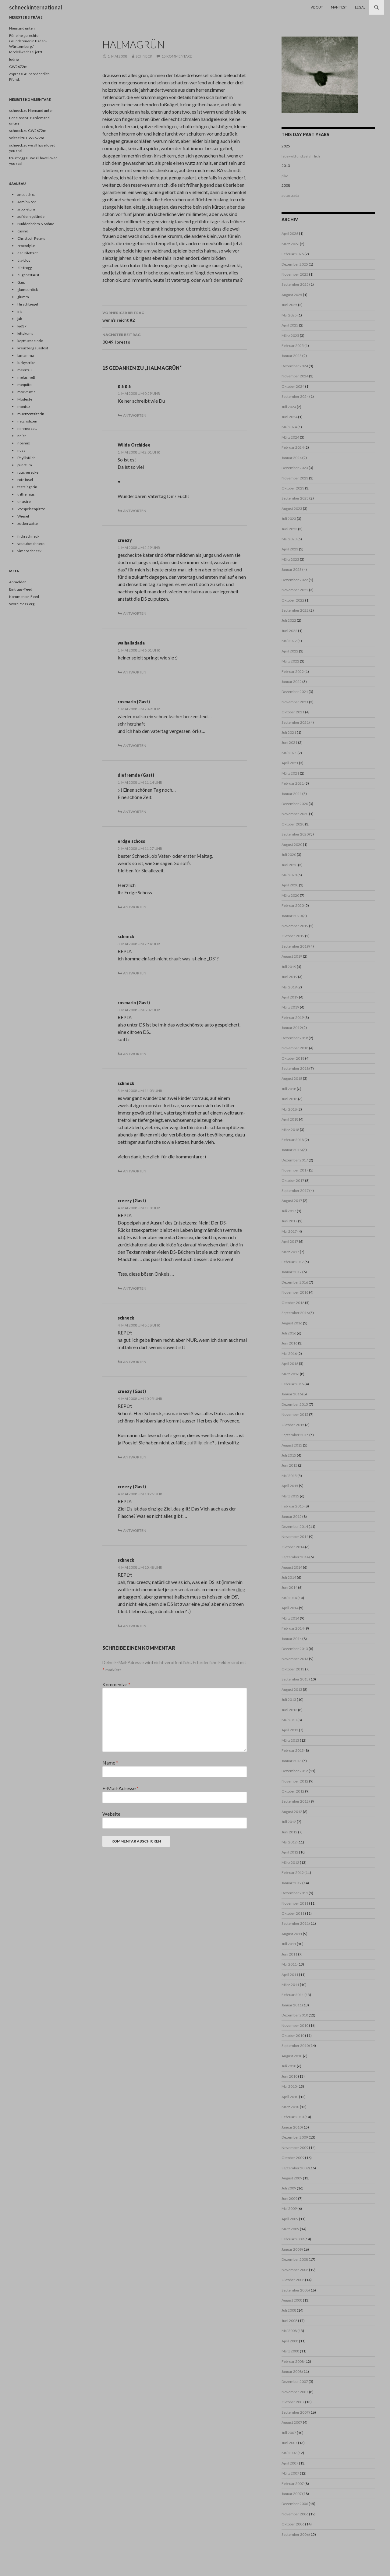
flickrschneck (28, 536)
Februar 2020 (293, 905)
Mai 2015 (289, 1475)
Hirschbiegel (27, 304)
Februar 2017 (293, 1262)
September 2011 (295, 1923)
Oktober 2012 (293, 1791)
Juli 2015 (289, 1455)
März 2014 (290, 1618)
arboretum (26, 209)
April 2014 (290, 1608)
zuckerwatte (27, 523)
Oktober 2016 (293, 1302)
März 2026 (290, 244)
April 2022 (290, 651)
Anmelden (18, 582)
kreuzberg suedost (32, 348)
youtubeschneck (30, 543)
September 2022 (295, 610)
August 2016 (292, 1323)
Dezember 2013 (295, 1648)
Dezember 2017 (295, 1160)
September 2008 (295, 2290)
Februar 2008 (293, 2361)
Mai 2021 (289, 753)
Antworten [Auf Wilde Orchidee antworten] (134, 510)
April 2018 (290, 1119)
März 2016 (290, 1374)
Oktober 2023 (293, 488)
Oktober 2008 (293, 2279)
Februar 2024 (293, 447)
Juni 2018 (289, 1099)
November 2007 (295, 2392)
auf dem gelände (30, 216)
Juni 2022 (289, 630)
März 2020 (290, 895)
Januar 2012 (292, 1883)
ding (240, 1589)
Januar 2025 (292, 355)
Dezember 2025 (295, 264)
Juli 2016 (289, 1333)
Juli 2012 (289, 1821)
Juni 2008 (289, 2320)
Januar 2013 (292, 1760)
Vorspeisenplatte (31, 509)
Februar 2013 (293, 1750)
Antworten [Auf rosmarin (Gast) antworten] (134, 745)
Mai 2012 (289, 1842)
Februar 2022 (293, 671)
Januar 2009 (292, 2249)
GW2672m (18, 66)
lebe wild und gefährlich (301, 156)
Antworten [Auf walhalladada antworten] (134, 672)
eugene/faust (28, 275)
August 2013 (292, 1689)
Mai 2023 (289, 539)
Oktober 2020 (293, 824)
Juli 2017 (289, 1211)
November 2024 (295, 376)
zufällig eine (199, 1442)
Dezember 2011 (295, 1893)
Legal (360, 7)
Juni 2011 (289, 1954)
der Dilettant (27, 253)
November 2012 (295, 1781)
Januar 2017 (292, 1272)
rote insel (25, 479)
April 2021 (290, 763)
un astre (24, 501)
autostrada (290, 195)
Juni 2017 (289, 1221)
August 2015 (292, 1445)
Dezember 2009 (295, 2137)
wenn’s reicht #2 (174, 316)
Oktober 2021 (293, 712)
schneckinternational (35, 7)
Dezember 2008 (295, 2259)
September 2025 (295, 284)
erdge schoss (131, 841)
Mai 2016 (289, 1353)
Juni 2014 (289, 1587)
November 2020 (295, 813)
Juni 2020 (289, 865)
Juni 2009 (289, 2198)
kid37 (22, 326)
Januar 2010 (292, 2127)
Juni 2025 (289, 304)
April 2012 (290, 1852)
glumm (23, 297)
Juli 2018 (289, 1089)
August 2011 (292, 1933)
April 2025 (290, 325)
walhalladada (131, 642)
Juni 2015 (289, 1465)
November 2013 (295, 1658)
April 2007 (290, 2463)
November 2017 (295, 1170)
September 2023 (295, 498)
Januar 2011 (292, 2005)
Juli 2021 (289, 732)
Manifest (339, 7)
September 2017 (295, 1190)
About (317, 7)
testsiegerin (27, 487)
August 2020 (292, 844)
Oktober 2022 (293, 600)
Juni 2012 (289, 1832)
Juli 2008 (289, 2310)
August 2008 (292, 2300)
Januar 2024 (292, 457)
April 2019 (290, 997)
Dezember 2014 (295, 1526)
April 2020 (290, 885)
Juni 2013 (289, 1710)
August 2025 (292, 294)
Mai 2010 (289, 2086)
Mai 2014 (289, 1597)
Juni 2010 (289, 2076)
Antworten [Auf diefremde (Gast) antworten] (134, 811)
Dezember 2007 (295, 2381)
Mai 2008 (289, 2330)
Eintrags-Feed (20, 589)
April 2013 (290, 1730)
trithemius (26, 494)
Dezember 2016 (295, 1282)
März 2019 (290, 1007)
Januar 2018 (292, 1149)
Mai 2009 (289, 2208)
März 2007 (290, 2473)
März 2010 (290, 2106)
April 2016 (290, 1363)
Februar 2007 (293, 2483)
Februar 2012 (293, 1872)
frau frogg (17, 158)
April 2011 (290, 1974)
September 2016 (295, 1312)
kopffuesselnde (30, 340)
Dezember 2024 (295, 366)
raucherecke (27, 472)
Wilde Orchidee (134, 444)
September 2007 (295, 2412)
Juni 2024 (289, 417)
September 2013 (295, 1679)
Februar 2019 (293, 1017)
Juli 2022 (289, 620)
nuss (21, 450)
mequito (24, 384)
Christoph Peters (31, 238)
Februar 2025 (293, 345)
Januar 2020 (292, 915)
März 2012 (290, 1862)
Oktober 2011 (293, 1913)
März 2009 (290, 2229)
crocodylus (26, 245)
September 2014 (295, 1557)
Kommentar (116, 1684)
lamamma (25, 355)
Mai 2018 (289, 1109)
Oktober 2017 (293, 1180)
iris (20, 311)
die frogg (24, 267)
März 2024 (290, 437)
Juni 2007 (289, 2442)
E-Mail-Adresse (120, 1788)
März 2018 (290, 1129)
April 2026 (290, 233)
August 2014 (292, 1567)
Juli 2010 (289, 2066)
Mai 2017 (289, 1231)
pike (285, 176)
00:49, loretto (174, 338)
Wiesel (23, 516)
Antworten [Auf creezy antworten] (134, 613)
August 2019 (292, 956)
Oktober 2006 (293, 2524)
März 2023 (290, 559)
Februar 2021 (293, 783)
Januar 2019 (292, 1027)
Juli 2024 (289, 407)
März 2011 (290, 1984)
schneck (144, 56)
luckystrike (26, 362)
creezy (125, 540)
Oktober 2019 (293, 936)
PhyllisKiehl (27, 457)
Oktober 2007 (293, 2402)
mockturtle (26, 392)
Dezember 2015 (295, 1404)
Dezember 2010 (295, 2015)
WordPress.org (21, 604)
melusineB (26, 377)
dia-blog (23, 260)
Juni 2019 (289, 976)
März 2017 (290, 1251)
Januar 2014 (292, 1638)
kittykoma (25, 333)
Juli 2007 (289, 2432)
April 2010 (290, 2096)
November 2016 (295, 1292)
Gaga (21, 282)
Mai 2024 (289, 427)
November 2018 (295, 1048)
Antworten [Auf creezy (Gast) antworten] (134, 1288)
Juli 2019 (289, 966)
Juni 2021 (289, 742)
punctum (24, 465)
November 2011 (295, 1903)
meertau (24, 370)
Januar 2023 (292, 569)
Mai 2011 (289, 1964)
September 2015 (295, 1435)
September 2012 (295, 1801)
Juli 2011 (289, 1944)
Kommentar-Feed (24, 596)
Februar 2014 (293, 1628)
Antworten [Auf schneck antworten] (134, 973)
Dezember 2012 (295, 1771)
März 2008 (290, 2351)
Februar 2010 (293, 2117)
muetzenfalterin (30, 414)
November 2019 (295, 926)
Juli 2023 (289, 518)
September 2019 (295, 946)
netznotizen (27, 421)
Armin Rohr (26, 202)
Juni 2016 (289, 1343)
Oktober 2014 (293, 1547)
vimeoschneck (29, 551)
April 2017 (290, 1241)
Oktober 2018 (293, 1058)
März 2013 (290, 1740)
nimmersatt (27, 428)
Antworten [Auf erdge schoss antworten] (134, 907)
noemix (23, 443)
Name (110, 1762)
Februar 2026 (293, 254)
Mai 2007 (289, 2453)
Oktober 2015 (293, 1424)
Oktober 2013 (293, 1669)
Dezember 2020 (295, 803)
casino (22, 231)
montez (23, 406)
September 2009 (295, 2168)
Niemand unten (22, 28)
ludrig (14, 59)
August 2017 (292, 1200)
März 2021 (290, 773)
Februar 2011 (293, 1994)
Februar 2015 (293, 1506)
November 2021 (295, 702)
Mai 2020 (289, 875)
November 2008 (295, 2269)
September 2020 (295, 834)
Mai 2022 (289, 640)
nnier (21, 435)
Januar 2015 (292, 1516)
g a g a (124, 386)
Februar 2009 (293, 2239)
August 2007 (292, 2422)
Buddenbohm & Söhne (35, 223)
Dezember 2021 (295, 691)
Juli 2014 (289, 1577)
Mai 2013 (289, 1720)
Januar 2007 (292, 2493)
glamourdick (27, 289)
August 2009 (292, 2178)
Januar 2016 (292, 1394)
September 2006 (295, 2534)
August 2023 (292, 508)
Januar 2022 (292, 681)
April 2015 (290, 1485)
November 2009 (295, 2147)
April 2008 (290, 2341)
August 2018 (292, 1078)
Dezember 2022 (295, 580)
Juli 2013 (289, 1699)
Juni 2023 (289, 529)
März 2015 (290, 1496)
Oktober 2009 (293, 2157)
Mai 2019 (289, 987)
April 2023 (290, 549)
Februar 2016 (293, 1384)
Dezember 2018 (295, 1038)
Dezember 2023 (295, 467)
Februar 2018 (293, 1139)
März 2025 (290, 335)
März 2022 (290, 661)
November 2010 (295, 2025)
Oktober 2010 (293, 2035)
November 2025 (295, 274)
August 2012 (292, 1811)
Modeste (24, 399)
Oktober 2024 (293, 386)
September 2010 (295, 2045)
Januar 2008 (292, 2371)
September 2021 (295, 722)
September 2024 (295, 396)
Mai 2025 (289, 315)
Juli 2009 (289, 2188)
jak (19, 318)
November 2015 (295, 1414)
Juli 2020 (289, 854)
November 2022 (295, 590)
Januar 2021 (292, 793)
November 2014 (295, 1536)
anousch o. (26, 194)
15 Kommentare (176, 56)
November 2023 (295, 478)
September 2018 (295, 1068)
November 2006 (295, 2514)
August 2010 (292, 2056)
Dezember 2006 (295, 2503)
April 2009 (290, 2219)
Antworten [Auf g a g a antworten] (134, 415)
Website (111, 1814)
